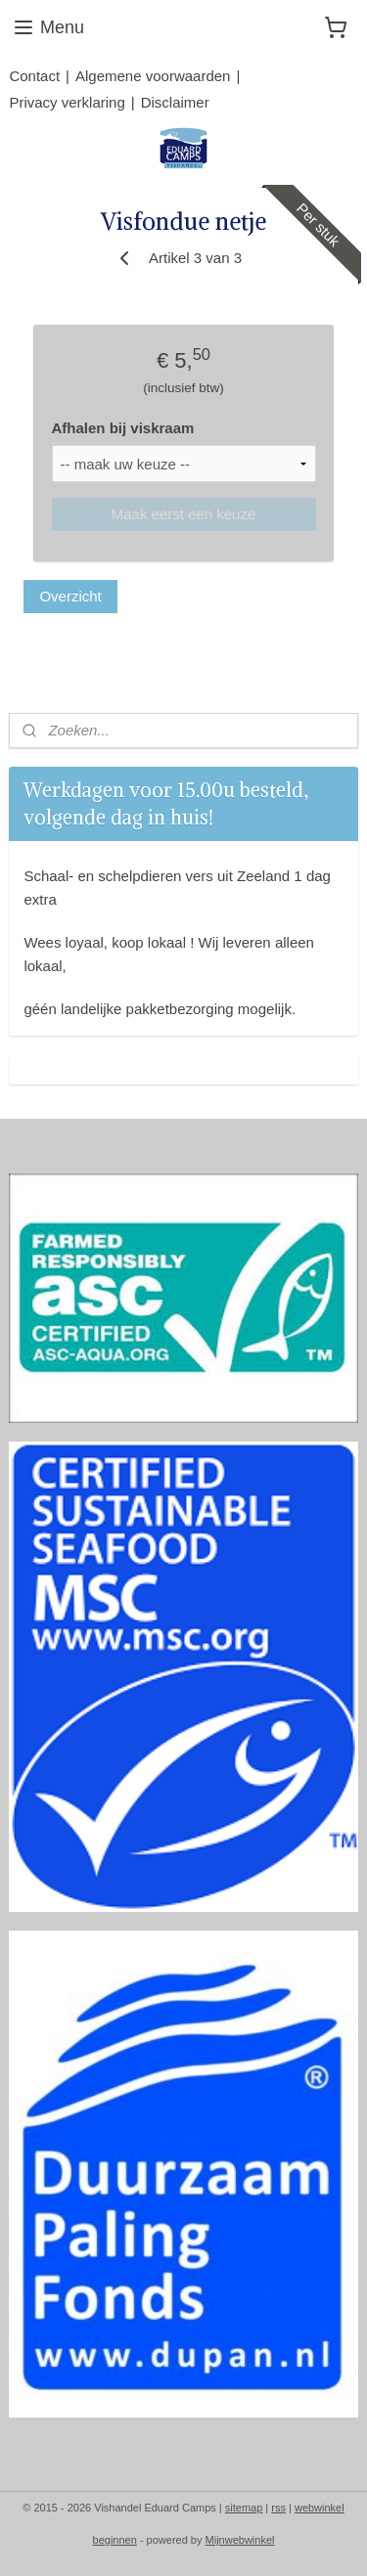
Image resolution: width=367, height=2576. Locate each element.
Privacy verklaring (66, 102)
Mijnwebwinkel (240, 2540)
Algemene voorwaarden (152, 75)
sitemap (244, 2507)
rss (278, 2507)
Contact (34, 75)
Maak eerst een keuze (184, 514)
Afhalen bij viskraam (123, 428)
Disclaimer (175, 102)
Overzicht (70, 596)
